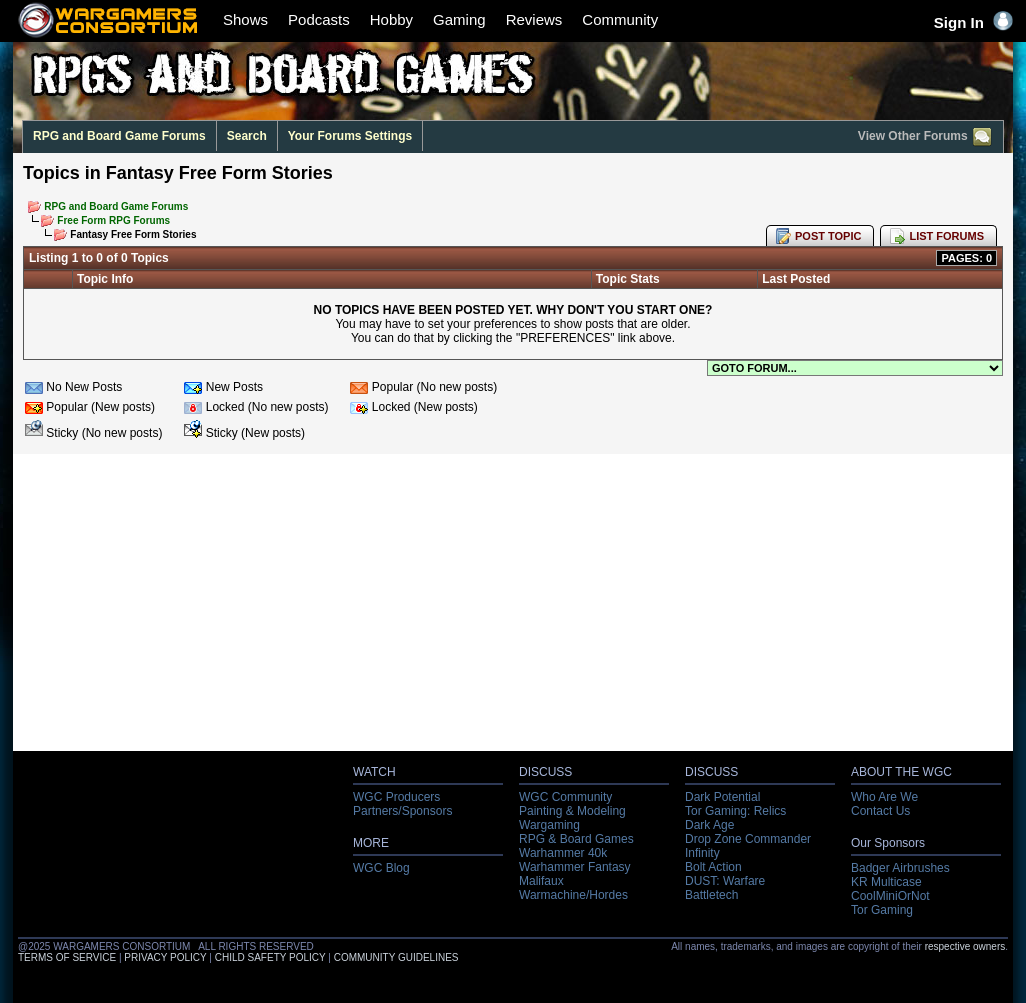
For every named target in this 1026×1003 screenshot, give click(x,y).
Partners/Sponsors (402, 811)
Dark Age (709, 825)
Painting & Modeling (572, 811)
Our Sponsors (888, 843)
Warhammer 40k (563, 853)
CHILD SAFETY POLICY (270, 957)
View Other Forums (925, 137)
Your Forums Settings (350, 136)
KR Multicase (886, 882)
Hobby (391, 19)
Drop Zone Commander (748, 839)
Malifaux (541, 881)
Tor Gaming (882, 910)
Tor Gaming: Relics (735, 811)
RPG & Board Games (576, 839)
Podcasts (319, 19)
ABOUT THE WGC (901, 772)
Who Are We (884, 797)
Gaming (459, 19)
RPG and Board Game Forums (119, 136)
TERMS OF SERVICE (67, 957)
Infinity (702, 853)
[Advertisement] (513, 608)
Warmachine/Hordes (573, 895)
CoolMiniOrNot (890, 896)
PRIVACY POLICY (165, 957)
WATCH (374, 772)
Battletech (711, 895)
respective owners (965, 946)
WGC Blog (381, 868)
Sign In (973, 22)
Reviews (534, 19)
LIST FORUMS (946, 236)
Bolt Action (713, 867)
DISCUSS (545, 772)
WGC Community (565, 797)
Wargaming (549, 825)
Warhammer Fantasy (575, 867)
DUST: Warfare (725, 881)
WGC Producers (396, 797)
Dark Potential (722, 797)
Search (247, 136)
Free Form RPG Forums (113, 220)
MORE (371, 843)
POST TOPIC (828, 236)
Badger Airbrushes (900, 868)
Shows (245, 19)
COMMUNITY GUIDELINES (396, 957)
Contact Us (880, 811)
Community (620, 19)
